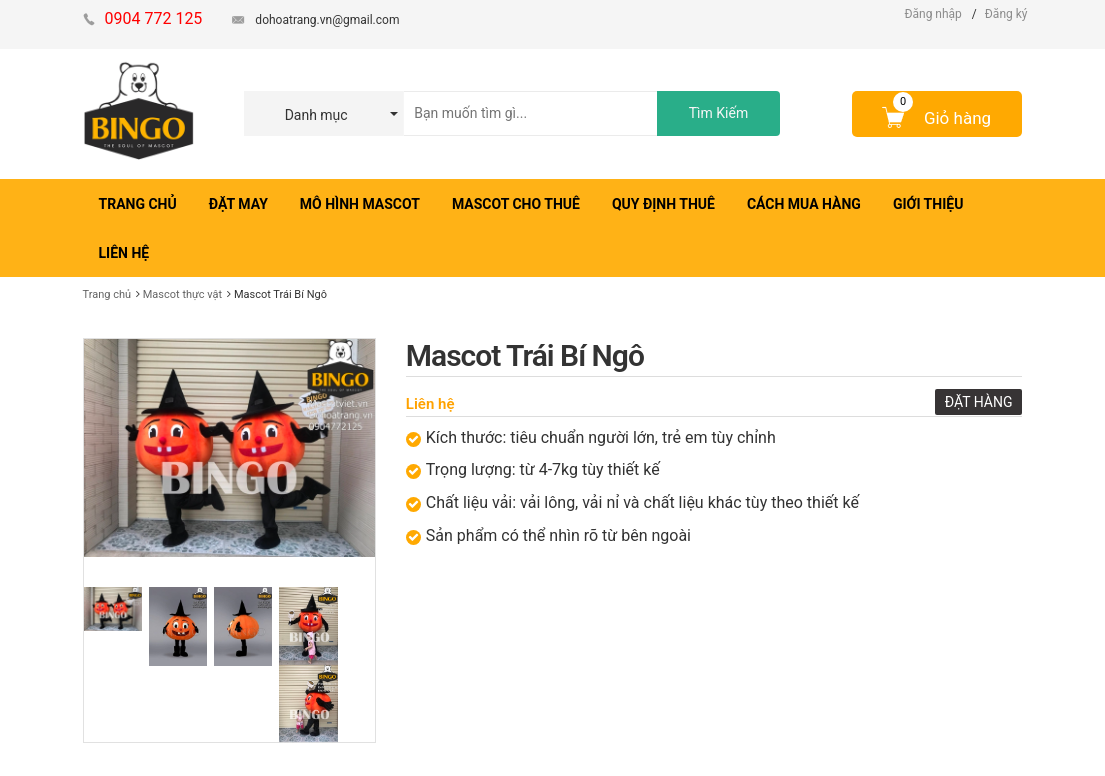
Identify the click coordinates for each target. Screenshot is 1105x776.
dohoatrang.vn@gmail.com (327, 20)
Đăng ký (1006, 14)
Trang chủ (107, 294)
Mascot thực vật (182, 294)
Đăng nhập (932, 14)
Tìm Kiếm (718, 113)
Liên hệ (430, 404)
